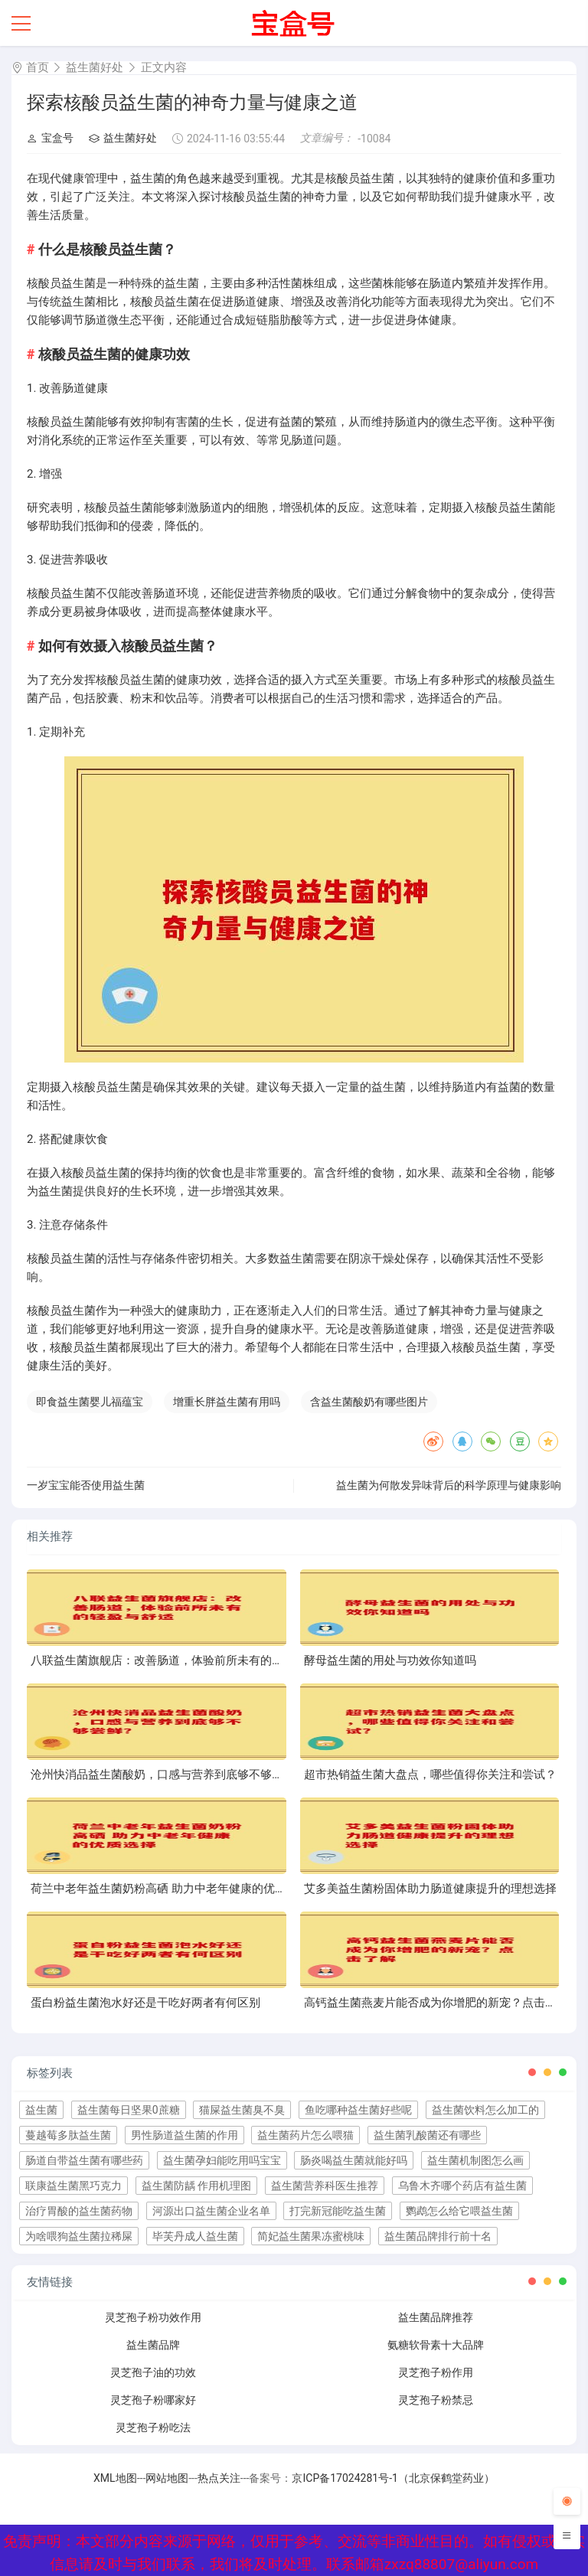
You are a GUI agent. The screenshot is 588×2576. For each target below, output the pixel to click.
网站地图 (166, 2478)
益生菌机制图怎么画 (475, 2160)
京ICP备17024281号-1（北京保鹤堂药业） (393, 2478)
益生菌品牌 (153, 2345)
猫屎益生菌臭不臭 (242, 2110)
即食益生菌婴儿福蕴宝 (89, 1402)
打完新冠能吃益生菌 (337, 2211)
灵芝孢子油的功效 (153, 2372)
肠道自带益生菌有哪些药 (84, 2160)
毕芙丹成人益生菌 (195, 2236)
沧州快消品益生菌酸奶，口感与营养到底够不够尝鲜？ (168, 1774)
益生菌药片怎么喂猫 (305, 2135)
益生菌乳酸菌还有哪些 (427, 2135)
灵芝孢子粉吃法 (153, 2427)
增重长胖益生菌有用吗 (226, 1402)
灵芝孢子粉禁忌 (435, 2400)
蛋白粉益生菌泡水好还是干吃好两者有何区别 (145, 2003)
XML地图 (115, 2478)
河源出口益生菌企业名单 (211, 2211)
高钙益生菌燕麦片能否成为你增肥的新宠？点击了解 (436, 2003)
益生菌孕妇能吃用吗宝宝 (222, 2160)
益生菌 (41, 2110)
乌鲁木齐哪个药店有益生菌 (462, 2185)
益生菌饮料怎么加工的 (485, 2110)
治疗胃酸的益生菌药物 (78, 2211)
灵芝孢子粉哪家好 (153, 2400)
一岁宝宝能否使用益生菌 (86, 1485)
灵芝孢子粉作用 (435, 2372)
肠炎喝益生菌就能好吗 (353, 2160)
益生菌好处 (94, 67)
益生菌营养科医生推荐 (324, 2185)
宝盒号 (50, 138)
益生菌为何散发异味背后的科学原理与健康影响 (448, 1485)
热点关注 (219, 2478)
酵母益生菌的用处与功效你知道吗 (390, 1660)
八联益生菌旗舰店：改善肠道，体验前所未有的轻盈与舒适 (180, 1660)
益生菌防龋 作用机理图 (196, 2185)
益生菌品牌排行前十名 (438, 2236)
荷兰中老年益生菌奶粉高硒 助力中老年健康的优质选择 (170, 1888)
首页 (37, 67)
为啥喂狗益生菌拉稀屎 (78, 2236)
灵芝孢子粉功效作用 (153, 2317)
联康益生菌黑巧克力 (73, 2185)
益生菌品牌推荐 (435, 2317)
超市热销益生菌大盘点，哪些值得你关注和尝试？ (430, 1774)
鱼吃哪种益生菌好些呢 (358, 2110)
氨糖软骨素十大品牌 (435, 2345)
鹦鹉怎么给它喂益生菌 (459, 2211)
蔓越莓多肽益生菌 (68, 2135)
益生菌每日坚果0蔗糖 (128, 2110)
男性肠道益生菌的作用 (184, 2135)
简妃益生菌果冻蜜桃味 (310, 2236)
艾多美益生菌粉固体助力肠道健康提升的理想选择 (430, 1888)
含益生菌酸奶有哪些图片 (369, 1402)
